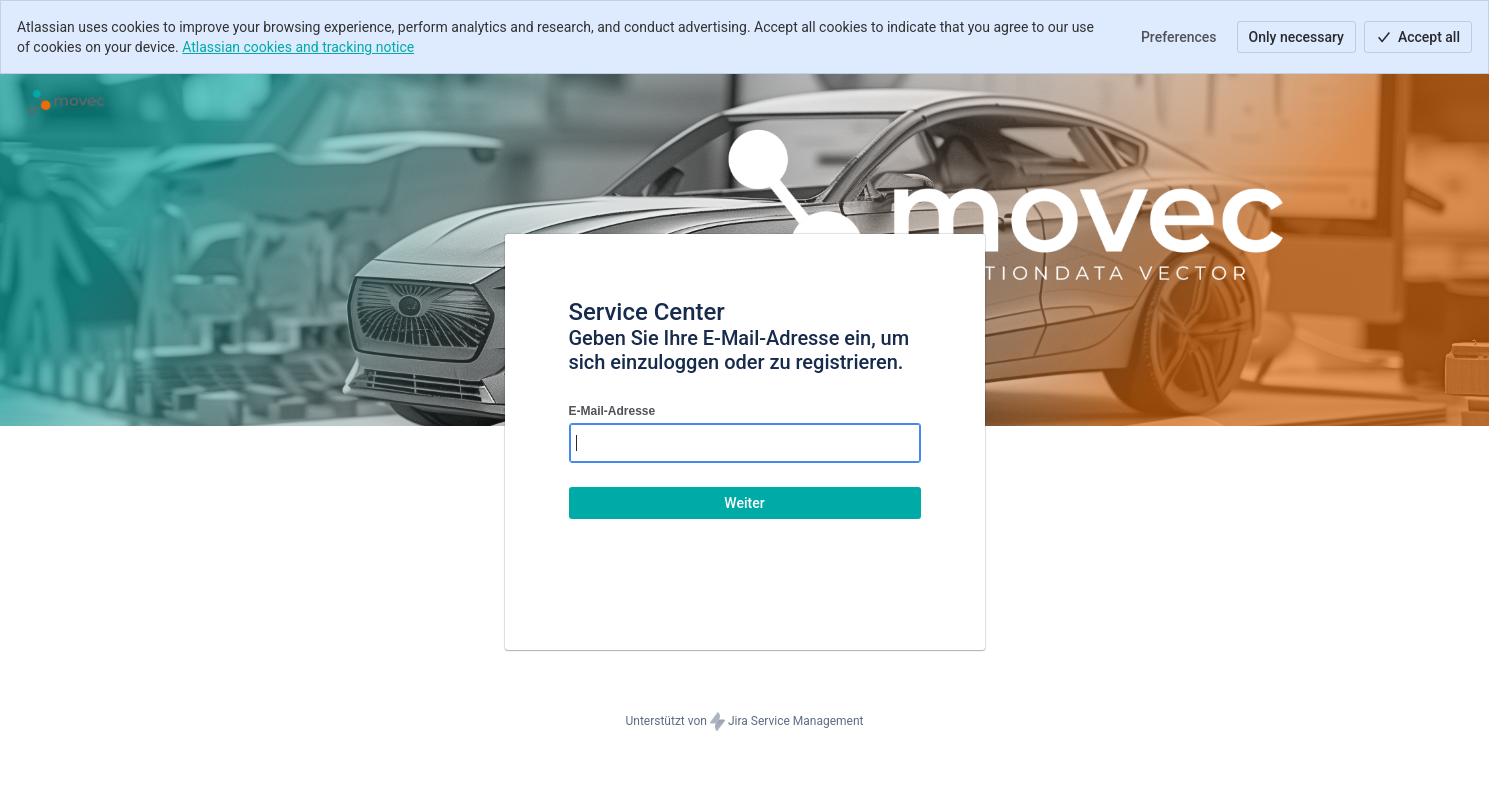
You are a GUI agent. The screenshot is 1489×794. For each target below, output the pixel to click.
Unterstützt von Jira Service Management (744, 722)
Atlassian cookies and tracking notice (298, 47)
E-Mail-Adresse (612, 411)
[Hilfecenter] (66, 102)
